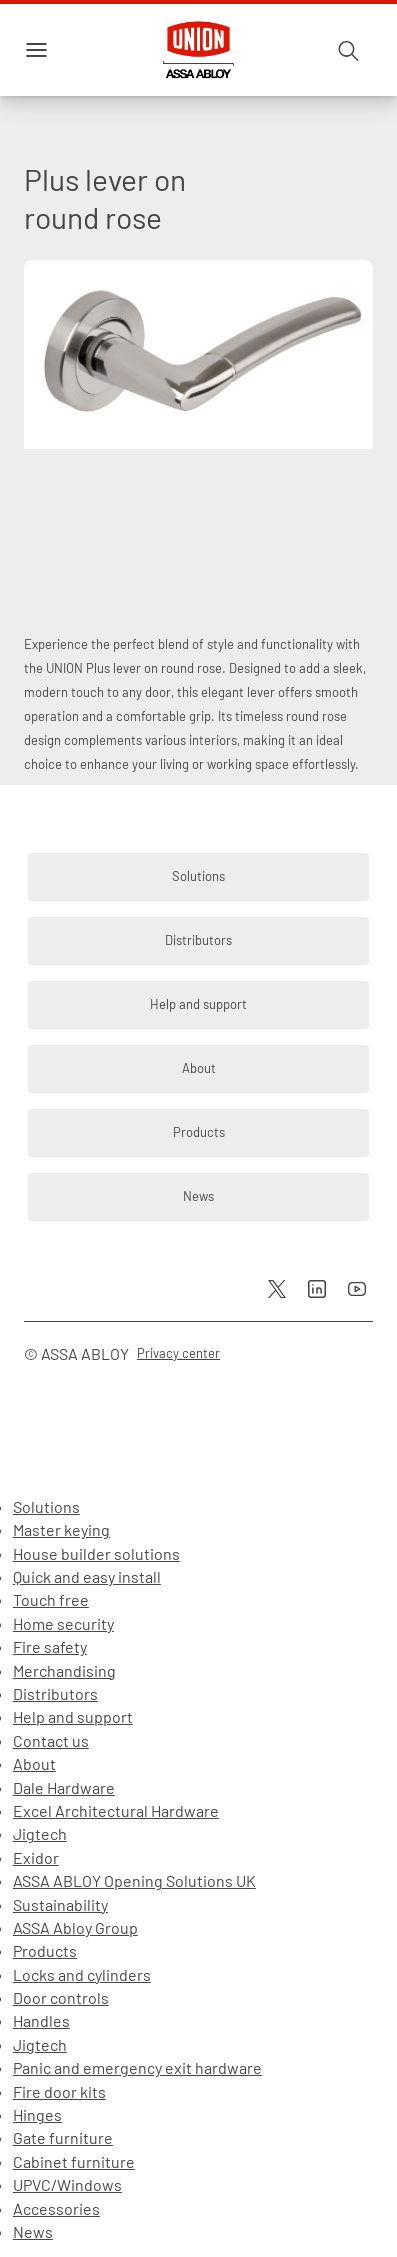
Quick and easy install (87, 1576)
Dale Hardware (64, 1787)
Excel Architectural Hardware (116, 1810)
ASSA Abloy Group (75, 1927)
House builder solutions (96, 1553)
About (34, 1763)
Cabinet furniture (74, 2161)
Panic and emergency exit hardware (137, 2067)
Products (45, 1950)
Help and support (73, 1716)
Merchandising (64, 1670)
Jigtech (40, 1833)
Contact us (51, 1740)
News (33, 2231)
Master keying (61, 1529)
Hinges (37, 2114)
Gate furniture (63, 2137)
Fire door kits (59, 2091)
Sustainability (60, 1904)
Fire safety (50, 1646)
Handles (41, 2020)
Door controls (61, 1997)
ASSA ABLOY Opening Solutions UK (134, 1880)
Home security (63, 1623)
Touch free (51, 1599)
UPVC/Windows (67, 2184)
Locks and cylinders (82, 1974)
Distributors (55, 1693)
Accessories (56, 2208)
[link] (198, 877)
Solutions (46, 1506)
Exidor (36, 1857)
